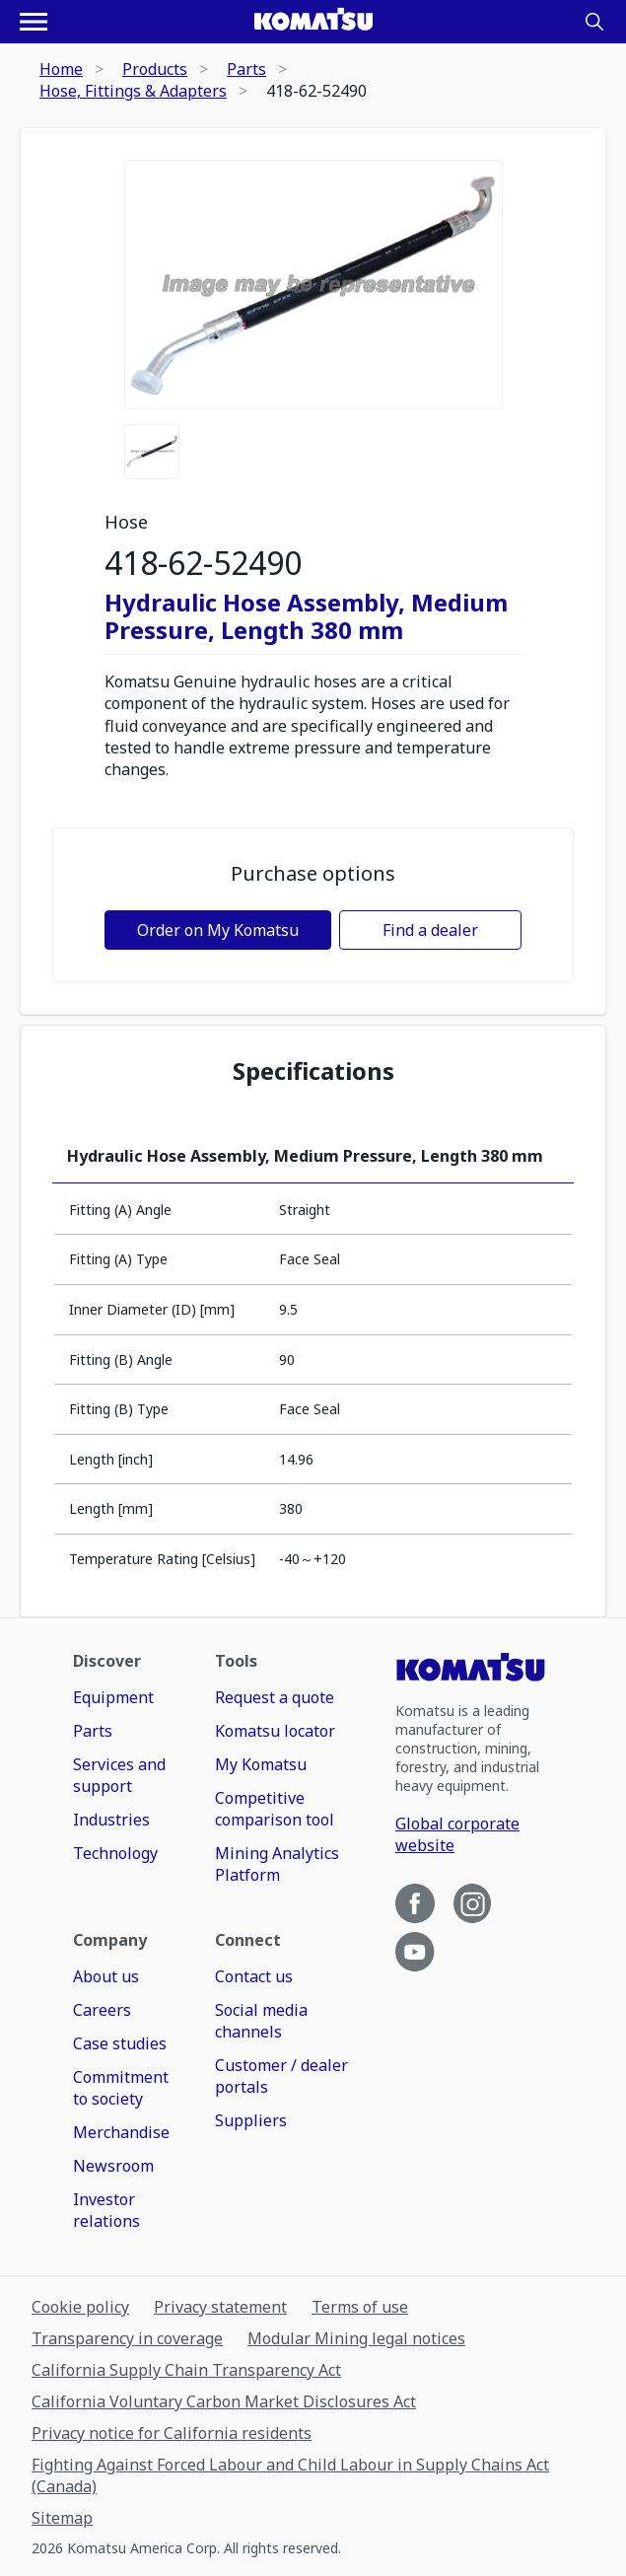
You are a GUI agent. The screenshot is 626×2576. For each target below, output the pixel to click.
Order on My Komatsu (218, 930)
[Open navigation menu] (33, 22)
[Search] (594, 22)
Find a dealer (430, 930)
